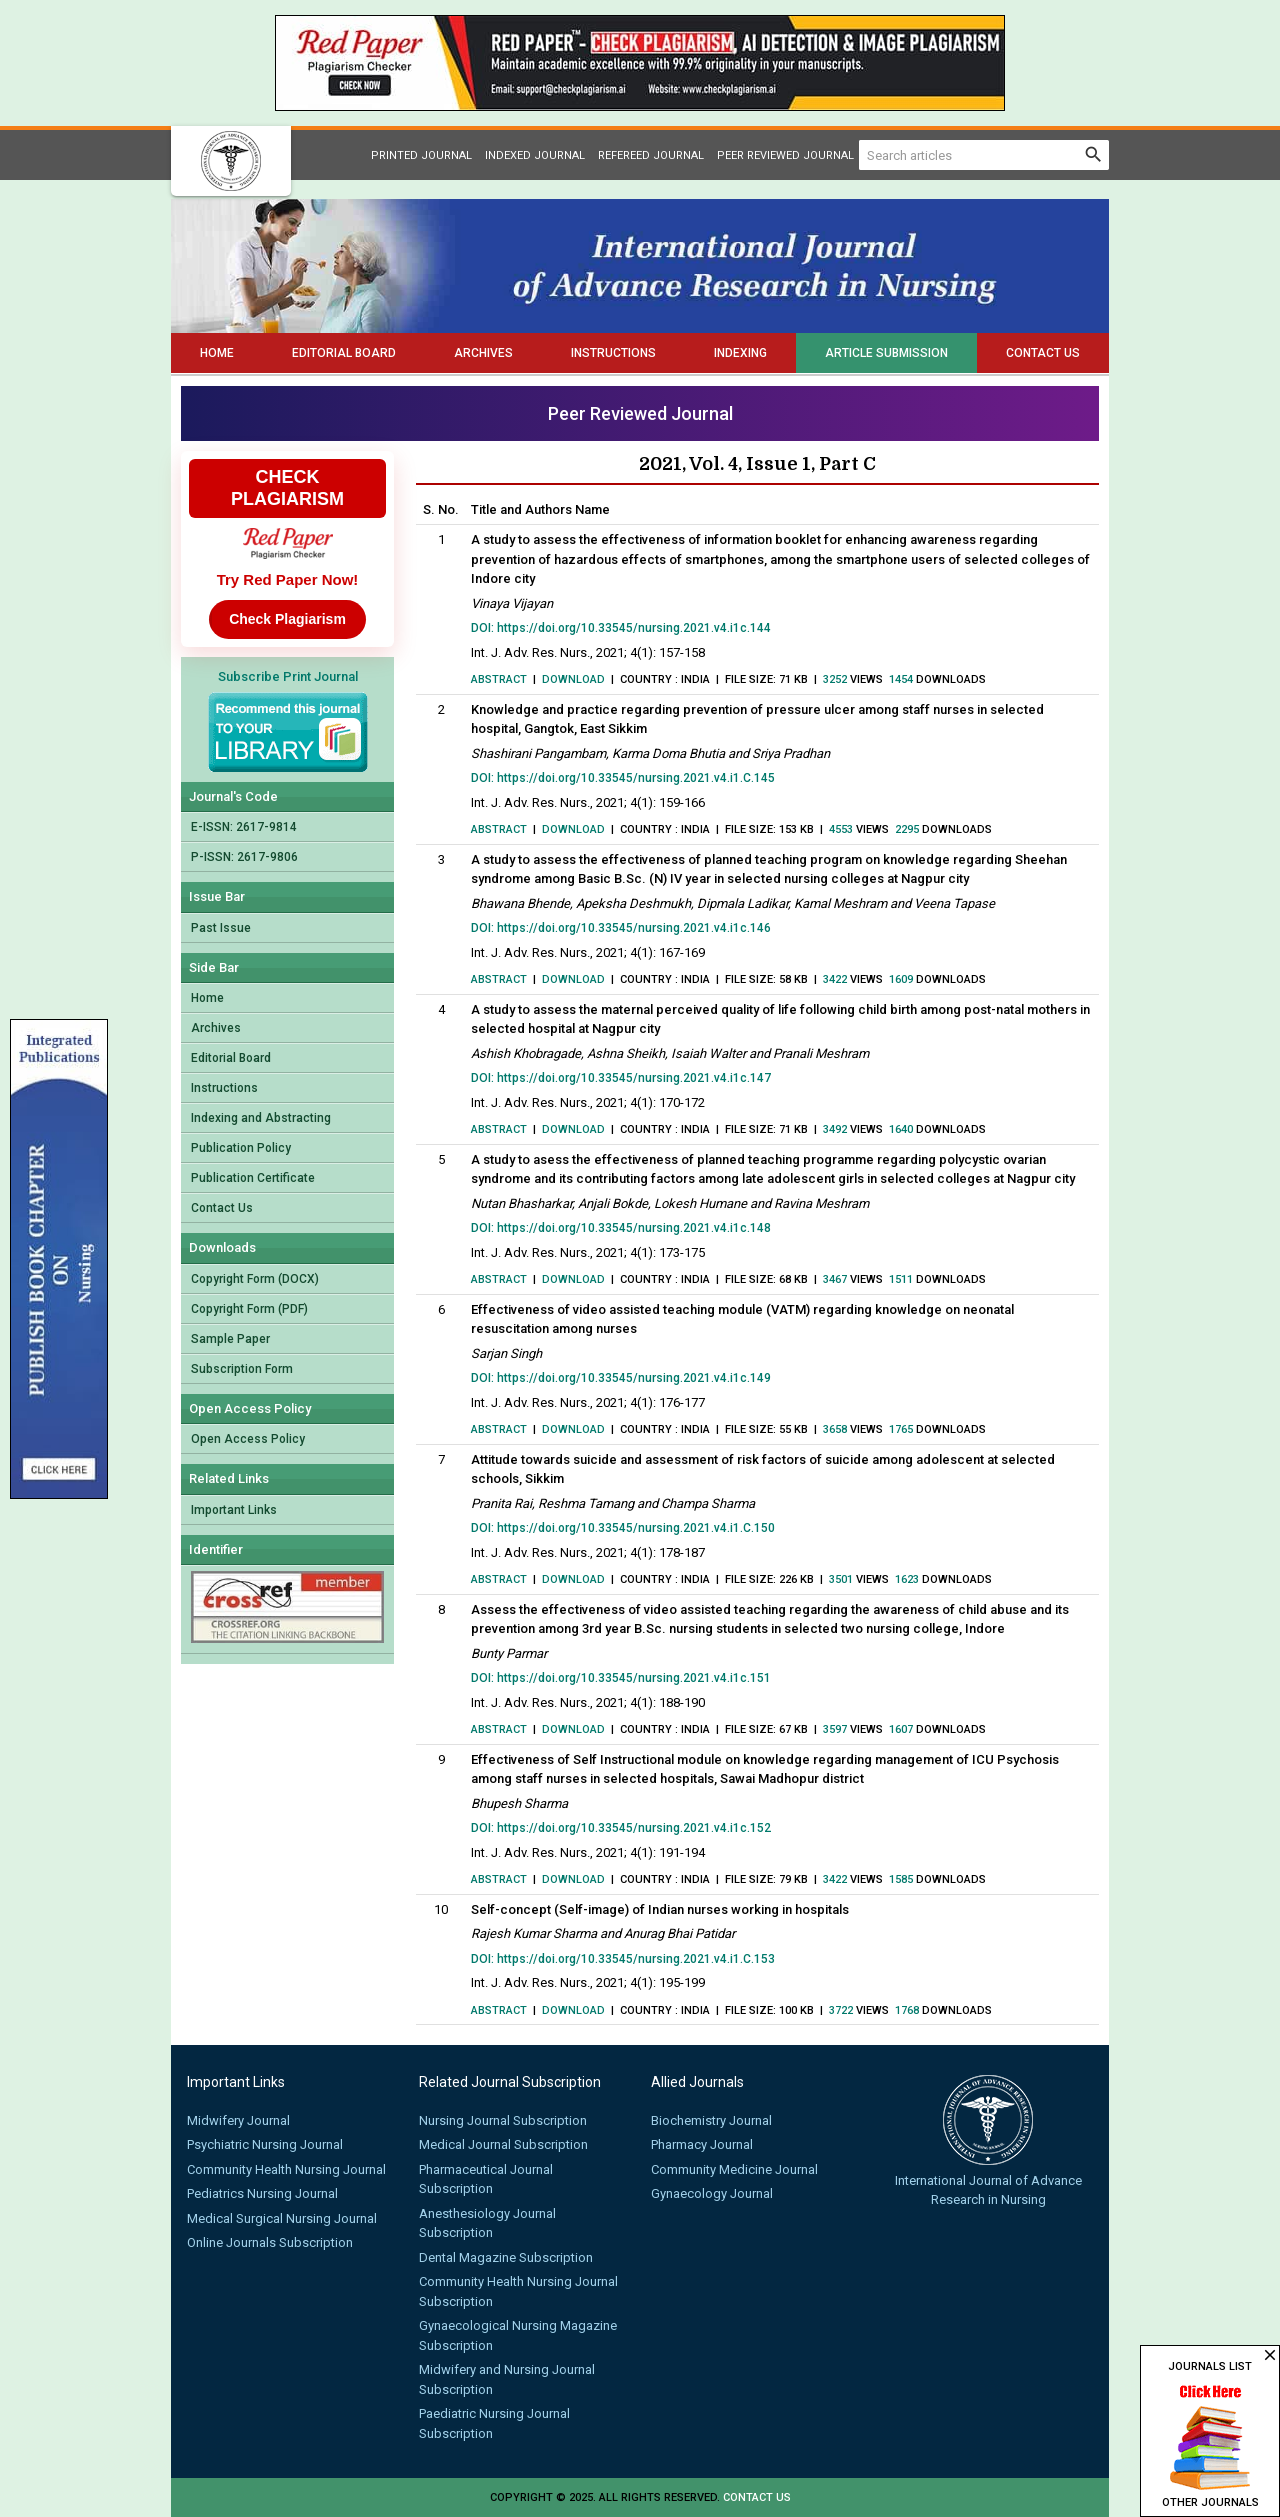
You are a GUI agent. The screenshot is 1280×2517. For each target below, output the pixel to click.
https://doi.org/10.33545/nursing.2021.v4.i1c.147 (634, 1078)
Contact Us (1043, 353)
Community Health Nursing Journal (286, 2169)
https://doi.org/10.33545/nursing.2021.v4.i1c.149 (634, 1378)
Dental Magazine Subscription (506, 2257)
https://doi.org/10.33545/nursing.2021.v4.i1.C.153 (636, 1959)
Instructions (613, 353)
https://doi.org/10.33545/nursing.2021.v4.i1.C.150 (636, 1528)
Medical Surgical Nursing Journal (282, 2218)
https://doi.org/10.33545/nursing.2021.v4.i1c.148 (634, 1228)
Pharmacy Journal (702, 2144)
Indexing (740, 353)
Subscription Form (242, 1369)
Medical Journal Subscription (503, 2144)
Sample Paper (230, 1339)
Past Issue (221, 928)
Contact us (757, 2497)
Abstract (499, 679)
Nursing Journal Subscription (503, 2120)
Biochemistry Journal (711, 2120)
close (1270, 2355)
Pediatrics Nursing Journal (262, 2193)
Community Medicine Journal (734, 2169)
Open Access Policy (248, 1439)
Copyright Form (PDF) (249, 1309)
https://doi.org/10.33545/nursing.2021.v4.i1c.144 (634, 628)
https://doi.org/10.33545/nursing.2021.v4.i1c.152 (634, 1828)
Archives (483, 353)
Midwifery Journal (238, 2120)
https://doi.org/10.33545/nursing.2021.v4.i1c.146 (634, 928)
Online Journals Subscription (270, 2242)
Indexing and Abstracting (261, 1118)
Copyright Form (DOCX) (255, 1279)
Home (217, 353)
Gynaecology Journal (712, 2193)
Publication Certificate (253, 1178)
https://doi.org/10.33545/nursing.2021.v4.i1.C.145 (636, 778)
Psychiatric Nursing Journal (265, 2144)
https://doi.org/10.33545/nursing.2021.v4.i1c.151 (634, 1678)
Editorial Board (344, 353)
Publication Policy (241, 1148)
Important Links (234, 1510)
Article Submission (886, 353)
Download (573, 679)
